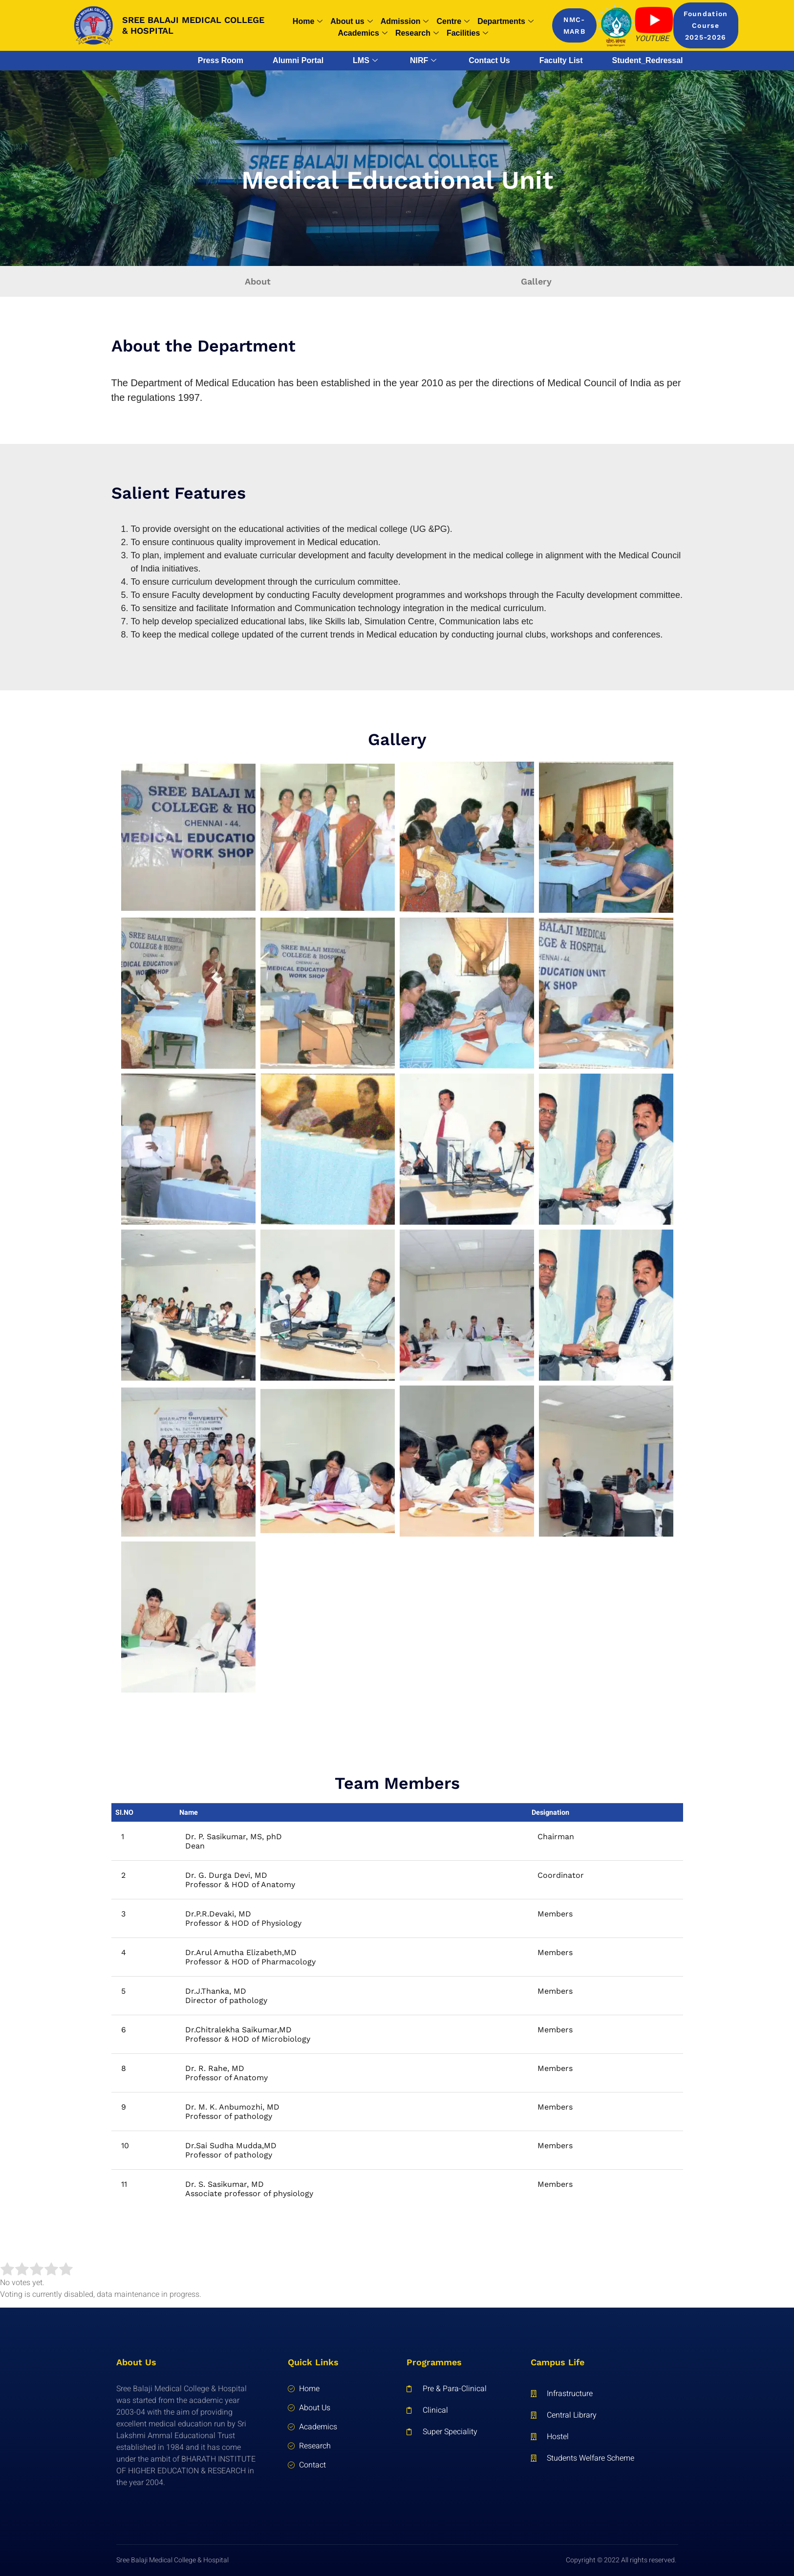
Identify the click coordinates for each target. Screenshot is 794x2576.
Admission (405, 21)
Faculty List (561, 60)
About (258, 281)
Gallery (536, 281)
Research (417, 33)
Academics (362, 33)
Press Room (220, 60)
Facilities (467, 33)
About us (351, 21)
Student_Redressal (647, 60)
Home (307, 21)
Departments (505, 21)
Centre (453, 21)
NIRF (423, 60)
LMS (365, 60)
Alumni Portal (298, 60)
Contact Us (489, 60)
